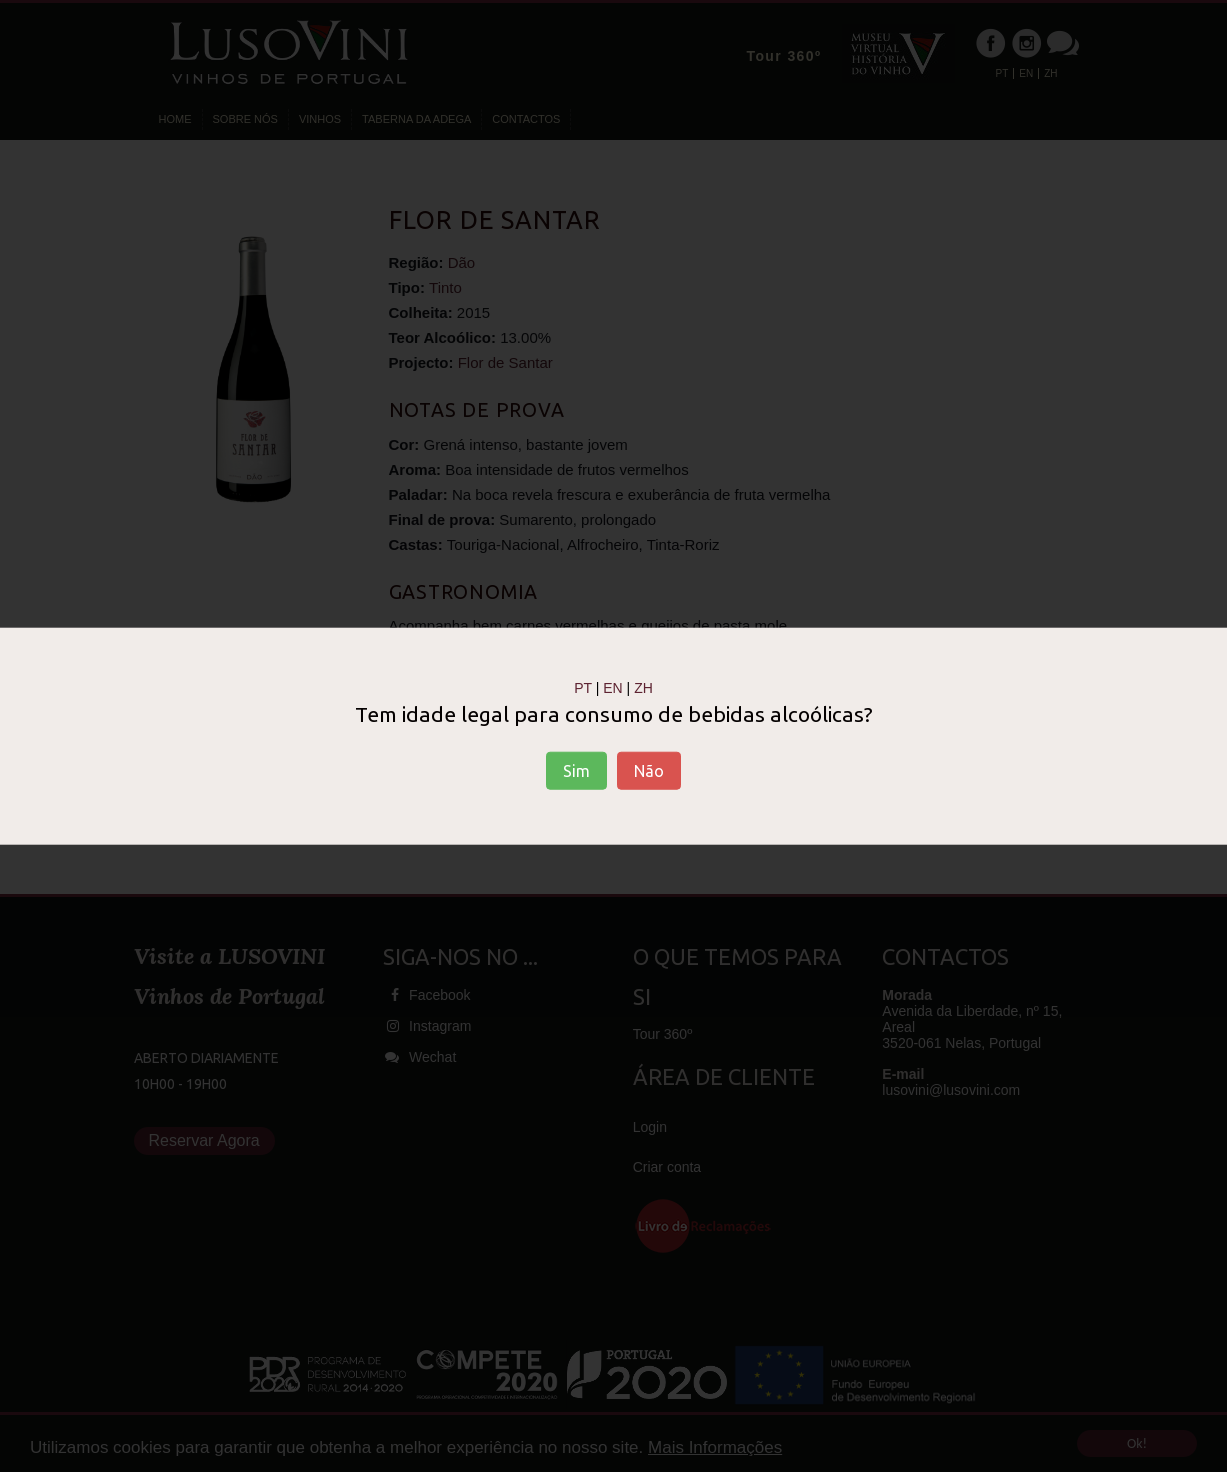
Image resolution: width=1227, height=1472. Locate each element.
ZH (643, 688)
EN (612, 688)
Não (649, 770)
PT (583, 688)
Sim (576, 770)
